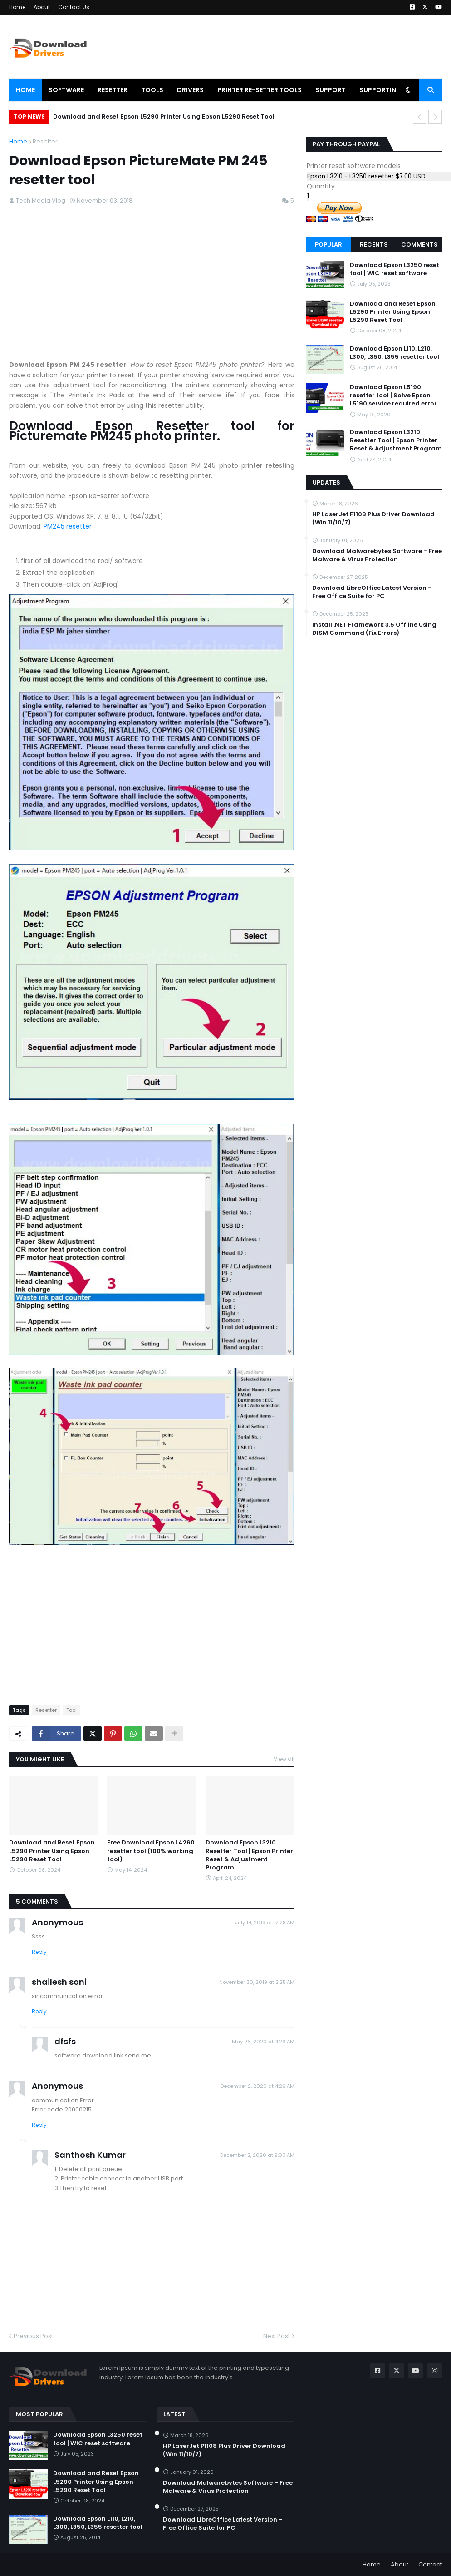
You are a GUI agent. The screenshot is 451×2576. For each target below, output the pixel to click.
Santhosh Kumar (90, 2155)
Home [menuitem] (25, 89)
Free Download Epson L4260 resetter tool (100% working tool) (151, 1851)
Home (17, 7)
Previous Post (33, 2336)
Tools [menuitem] (152, 89)
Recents (374, 244)
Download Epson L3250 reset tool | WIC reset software (394, 269)
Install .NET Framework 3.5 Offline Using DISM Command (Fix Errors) (374, 629)
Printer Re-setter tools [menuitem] (259, 89)
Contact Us (73, 7)
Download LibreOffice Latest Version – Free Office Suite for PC (372, 592)
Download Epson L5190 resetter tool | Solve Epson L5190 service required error (393, 395)
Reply (39, 1952)
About (42, 7)
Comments (419, 244)
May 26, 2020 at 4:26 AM (263, 2041)
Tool (71, 1710)
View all (284, 1759)
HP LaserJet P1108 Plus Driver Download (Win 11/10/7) (373, 518)
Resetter (45, 141)
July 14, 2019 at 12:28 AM (264, 1922)
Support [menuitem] (330, 89)
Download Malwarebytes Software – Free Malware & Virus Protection (377, 555)
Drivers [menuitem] (190, 89)
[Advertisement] (151, 287)
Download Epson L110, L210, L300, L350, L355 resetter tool (394, 353)
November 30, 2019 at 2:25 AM (256, 1982)
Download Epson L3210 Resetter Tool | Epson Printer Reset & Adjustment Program (249, 1855)
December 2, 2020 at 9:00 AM (257, 2155)
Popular (328, 244)
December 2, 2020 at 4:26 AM (257, 2086)
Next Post (276, 2336)
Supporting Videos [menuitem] (393, 89)
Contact (430, 2564)
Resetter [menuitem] (112, 89)
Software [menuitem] (66, 89)
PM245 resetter (68, 526)
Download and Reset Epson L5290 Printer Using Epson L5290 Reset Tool (164, 116)
